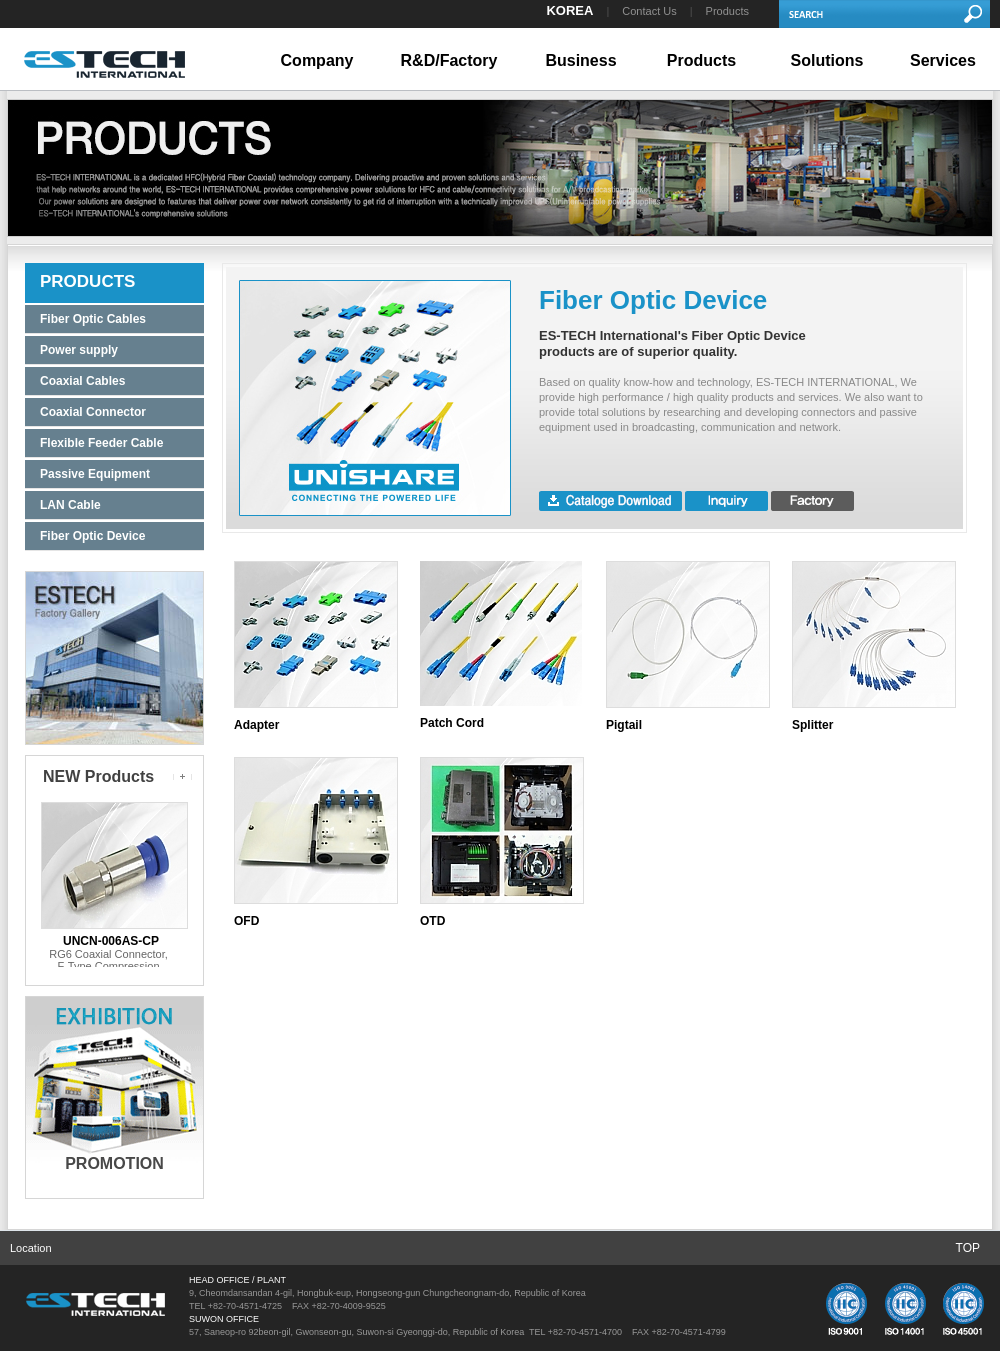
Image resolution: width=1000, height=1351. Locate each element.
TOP (968, 1248)
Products (727, 11)
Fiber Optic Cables (93, 319)
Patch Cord (452, 723)
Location (31, 1248)
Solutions (827, 60)
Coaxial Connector (93, 412)
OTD (432, 921)
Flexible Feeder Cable (101, 443)
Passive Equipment (95, 474)
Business (580, 60)
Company (317, 60)
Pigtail (624, 725)
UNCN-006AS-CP (111, 941)
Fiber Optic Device (92, 536)
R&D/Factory (449, 60)
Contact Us (649, 11)
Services (943, 60)
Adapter (256, 725)
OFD (246, 921)
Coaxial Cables (82, 381)
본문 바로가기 (0, 0)
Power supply (79, 350)
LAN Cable (70, 505)
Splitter (812, 725)
